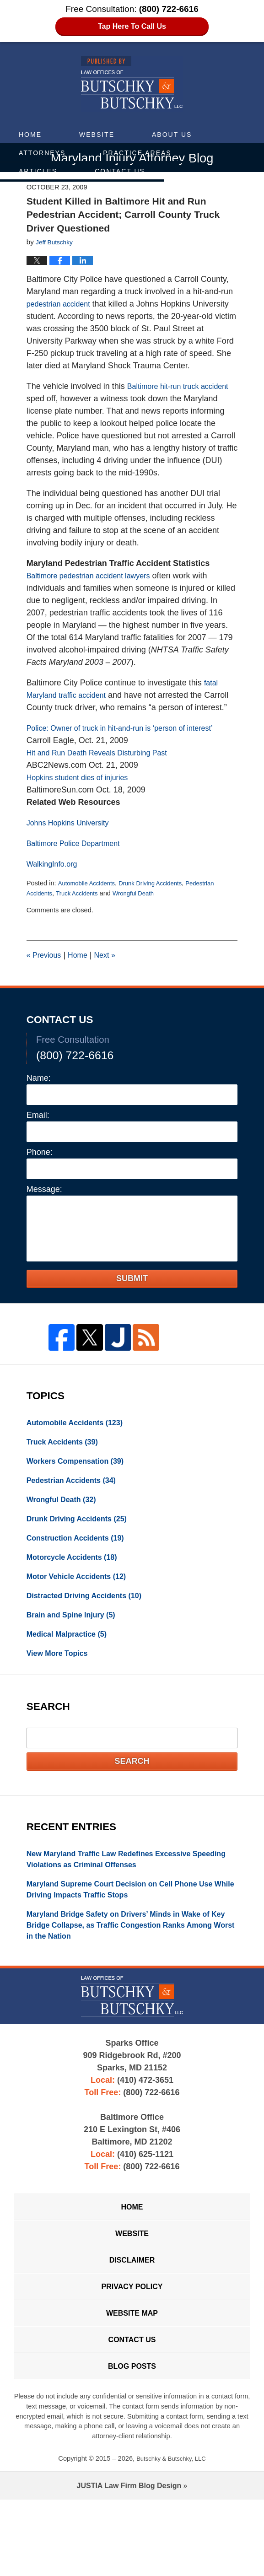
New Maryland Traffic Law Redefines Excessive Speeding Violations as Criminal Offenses (119, 1905)
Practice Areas (137, 152)
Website (96, 134)
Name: (39, 1105)
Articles (38, 171)
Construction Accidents (81, 1573)
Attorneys (42, 152)
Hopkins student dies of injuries (83, 804)
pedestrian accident (62, 306)
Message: (44, 1216)
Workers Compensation (81, 1491)
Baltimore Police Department (79, 870)
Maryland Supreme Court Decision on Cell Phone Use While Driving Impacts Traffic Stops (131, 1938)
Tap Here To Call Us (132, 27)
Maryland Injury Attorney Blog (132, 84)
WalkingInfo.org (55, 890)
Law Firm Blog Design (129, 2562)
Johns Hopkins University (73, 849)
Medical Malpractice (72, 1676)
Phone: (40, 1179)
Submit (132, 1305)
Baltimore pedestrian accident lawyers (96, 590)
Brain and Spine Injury (76, 1655)
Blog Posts (132, 2441)
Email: (38, 1142)
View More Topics (61, 1697)
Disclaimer (132, 2322)
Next (112, 981)
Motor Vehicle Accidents (82, 1614)
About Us (172, 134)
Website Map (132, 2381)
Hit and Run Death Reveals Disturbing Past (105, 779)
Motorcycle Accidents (77, 1594)
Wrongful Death (144, 920)
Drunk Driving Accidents (160, 910)
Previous (46, 981)
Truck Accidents (82, 920)
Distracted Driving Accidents (91, 1635)
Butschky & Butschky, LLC (171, 2534)
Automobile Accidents (90, 910)
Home (30, 134)
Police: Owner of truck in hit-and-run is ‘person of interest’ (131, 755)
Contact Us (120, 171)
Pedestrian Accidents (77, 1511)
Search (131, 1806)
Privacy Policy (131, 2351)
